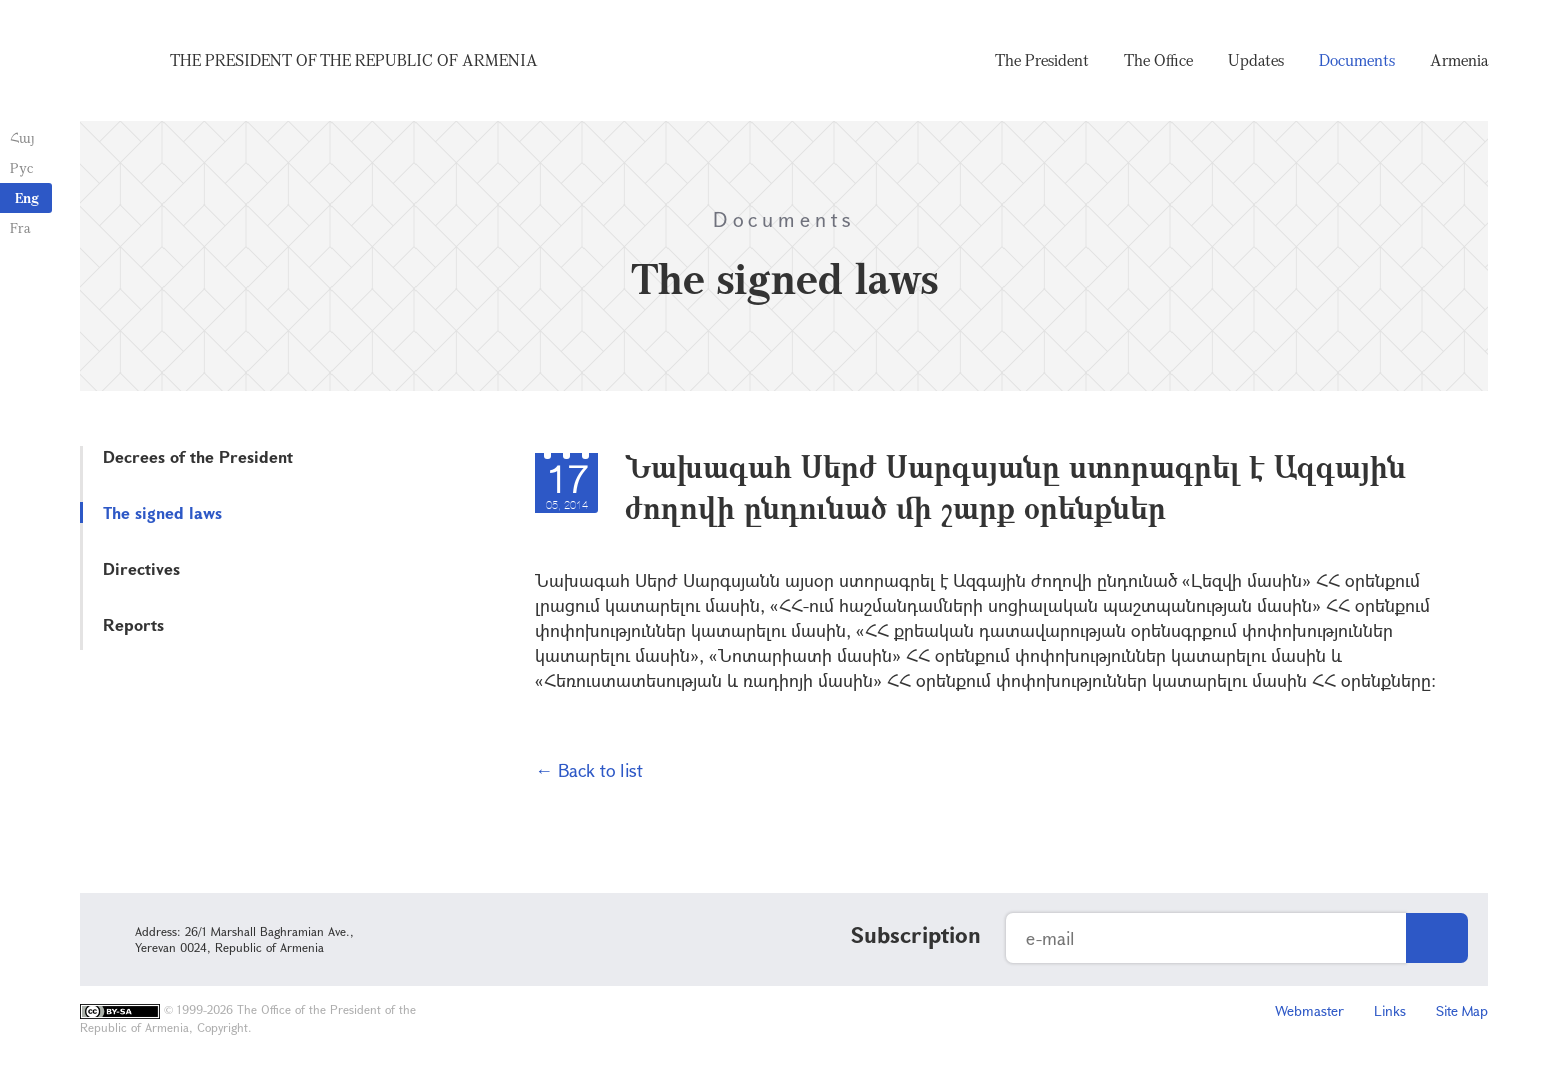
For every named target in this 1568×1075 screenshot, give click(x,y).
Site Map (1462, 1010)
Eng (27, 197)
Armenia (1459, 60)
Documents (1357, 60)
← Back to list (589, 770)
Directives (141, 568)
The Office (1158, 60)
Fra (20, 227)
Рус (21, 167)
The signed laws (162, 512)
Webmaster (1309, 1010)
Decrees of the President (198, 456)
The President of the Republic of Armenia (354, 60)
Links (1390, 1010)
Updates (1256, 60)
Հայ (22, 137)
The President (1042, 60)
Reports (133, 624)
